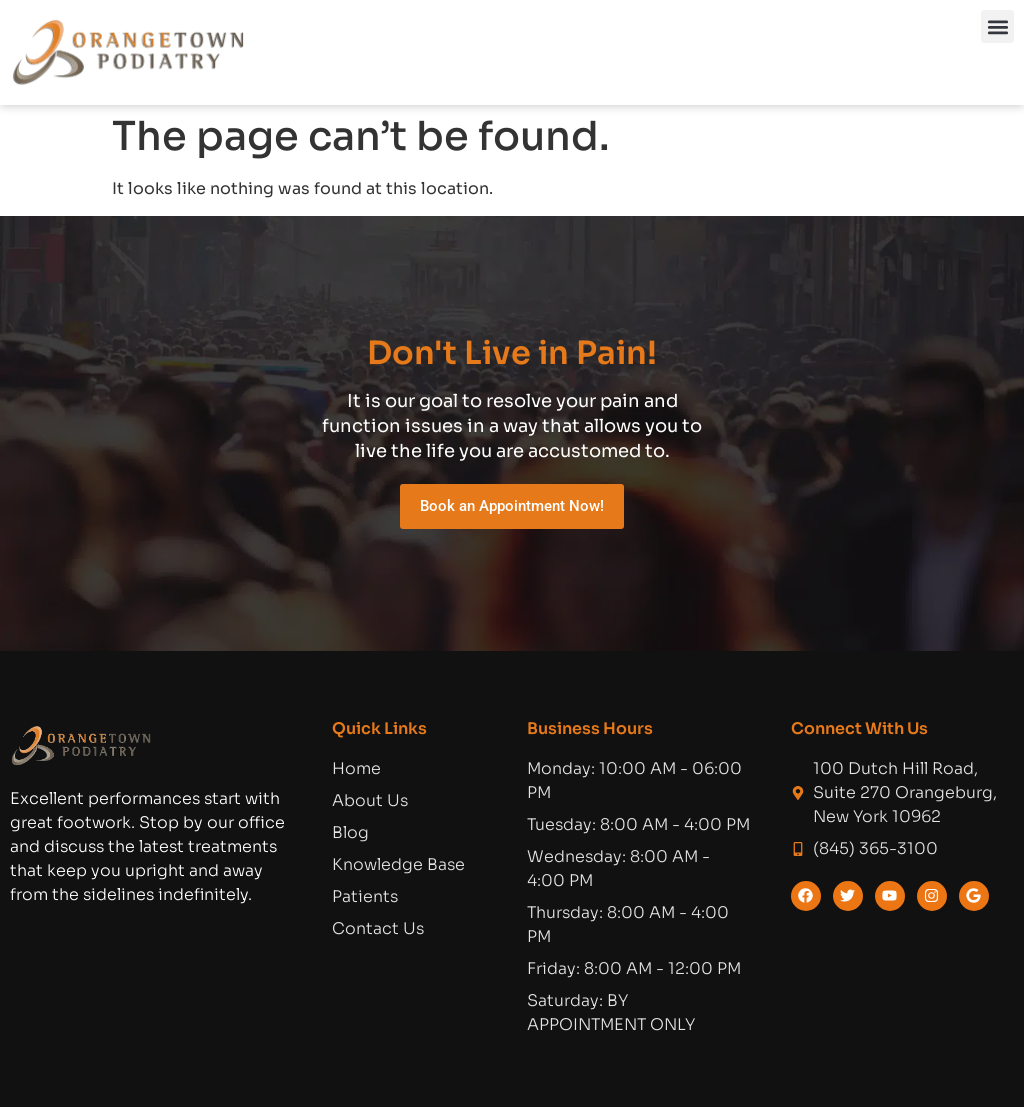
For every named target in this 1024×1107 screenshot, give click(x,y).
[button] (997, 26)
